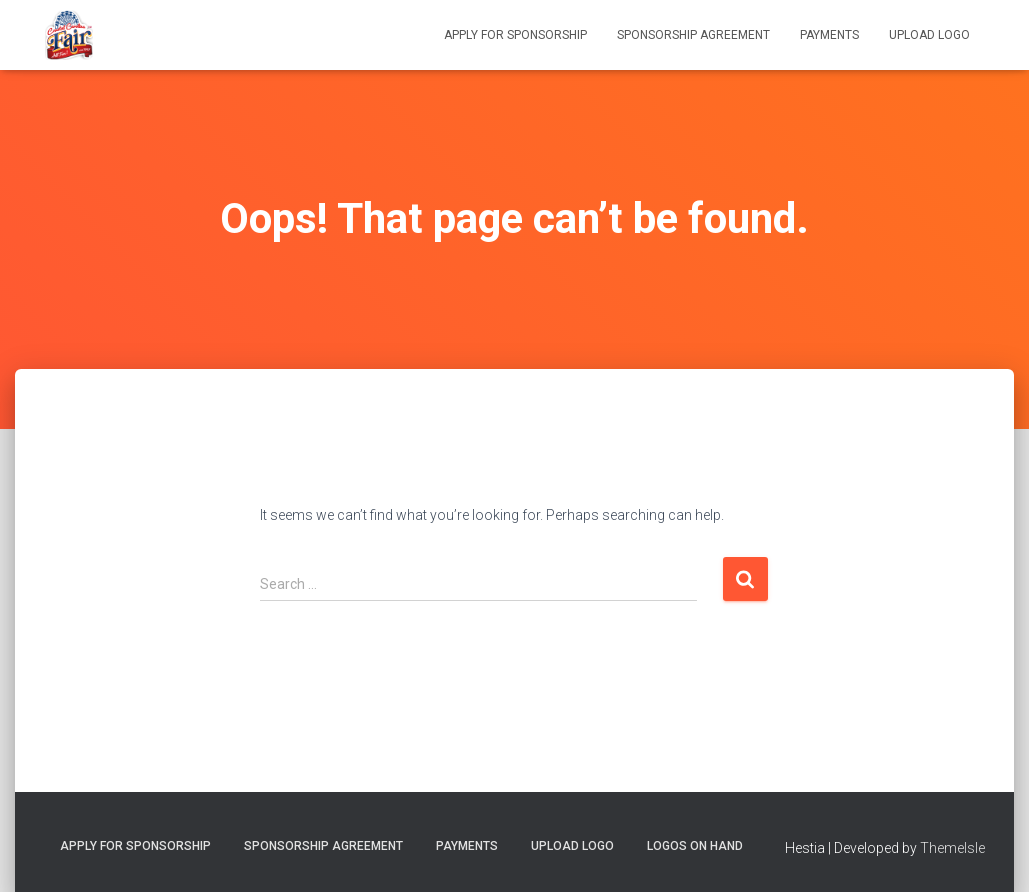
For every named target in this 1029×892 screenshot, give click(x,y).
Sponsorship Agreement (693, 35)
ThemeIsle (952, 848)
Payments (829, 35)
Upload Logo (929, 35)
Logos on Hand (695, 846)
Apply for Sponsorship (515, 35)
